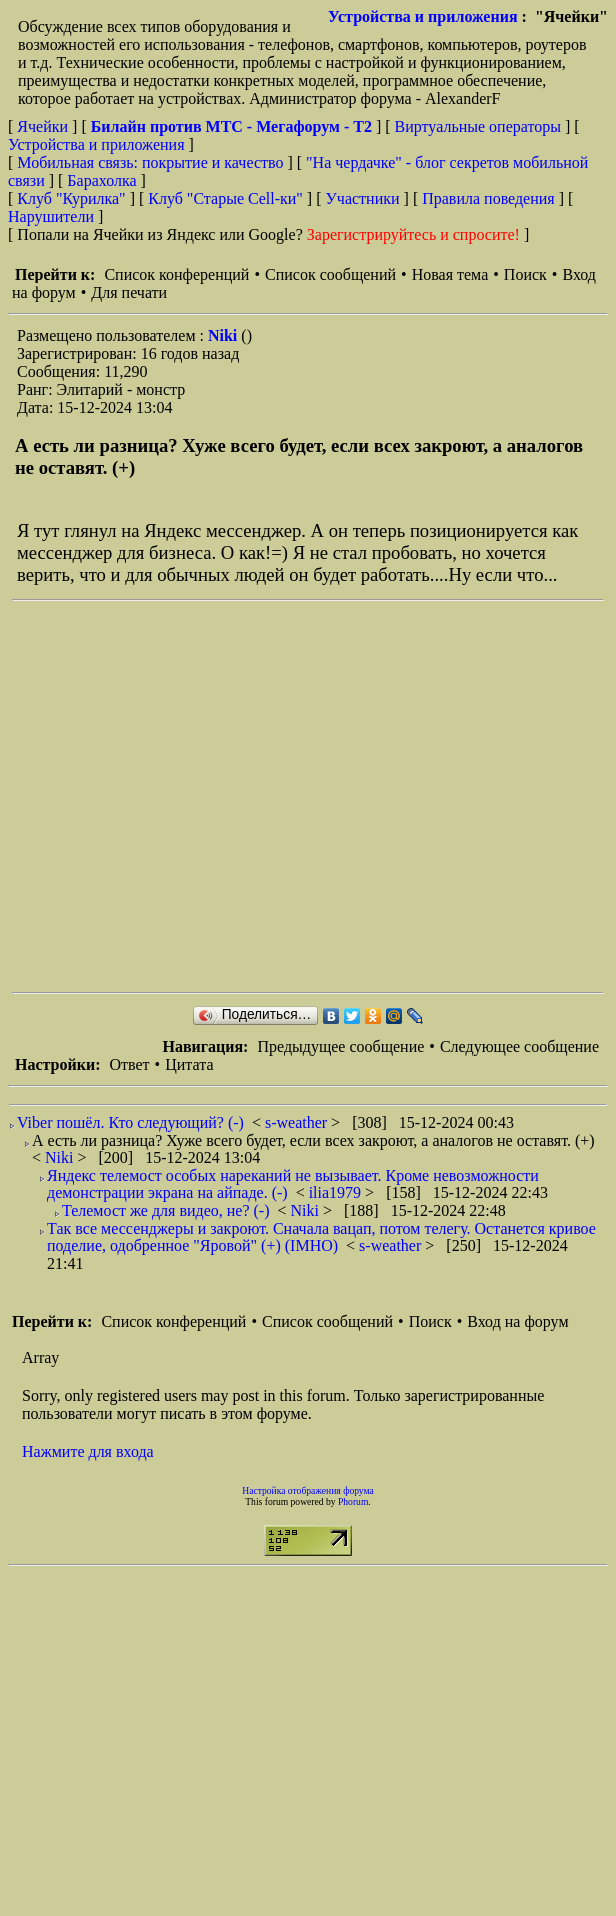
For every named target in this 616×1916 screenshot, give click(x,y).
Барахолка (101, 180)
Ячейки (44, 126)
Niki (224, 335)
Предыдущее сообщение (340, 1046)
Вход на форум (517, 1321)
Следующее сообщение (519, 1046)
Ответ (129, 1064)
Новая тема (450, 274)
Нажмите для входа (88, 1451)
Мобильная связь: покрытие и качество (150, 162)
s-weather (298, 1122)
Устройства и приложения (423, 16)
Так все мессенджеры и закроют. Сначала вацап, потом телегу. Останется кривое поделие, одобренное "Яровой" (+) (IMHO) (321, 1237)
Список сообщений (330, 274)
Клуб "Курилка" (71, 198)
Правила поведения (488, 198)
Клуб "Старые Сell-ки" (225, 198)
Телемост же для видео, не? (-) (166, 1210)
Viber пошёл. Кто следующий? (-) (130, 1122)
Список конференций (176, 274)
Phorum (353, 1501)
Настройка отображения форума (308, 1490)
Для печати (129, 292)
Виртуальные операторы (478, 126)
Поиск (525, 274)
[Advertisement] (187, 796)
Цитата (189, 1064)
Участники (363, 198)
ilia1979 (337, 1192)
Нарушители (51, 216)
